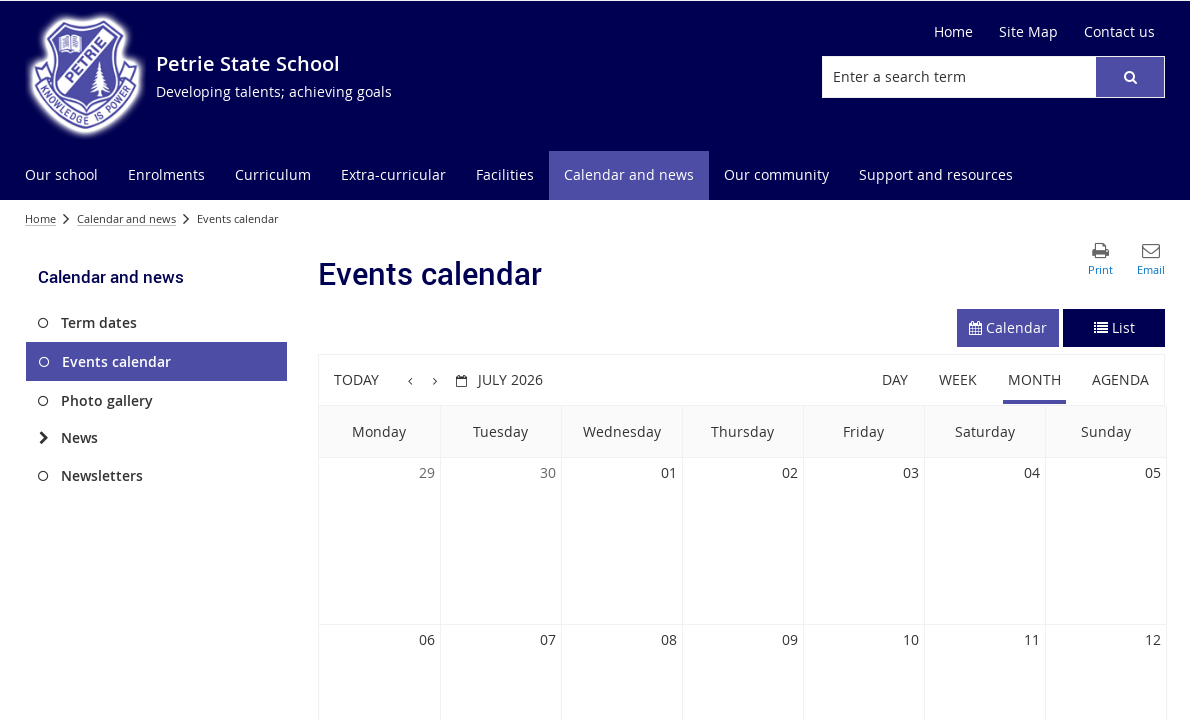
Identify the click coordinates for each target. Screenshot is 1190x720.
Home (40, 218)
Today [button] (356, 379)
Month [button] (1034, 379)
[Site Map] (1028, 32)
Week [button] (958, 379)
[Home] (953, 32)
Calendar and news (126, 218)
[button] (1130, 77)
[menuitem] (61, 175)
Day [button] (895, 379)
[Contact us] (1119, 32)
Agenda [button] (1120, 379)
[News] (43, 438)
